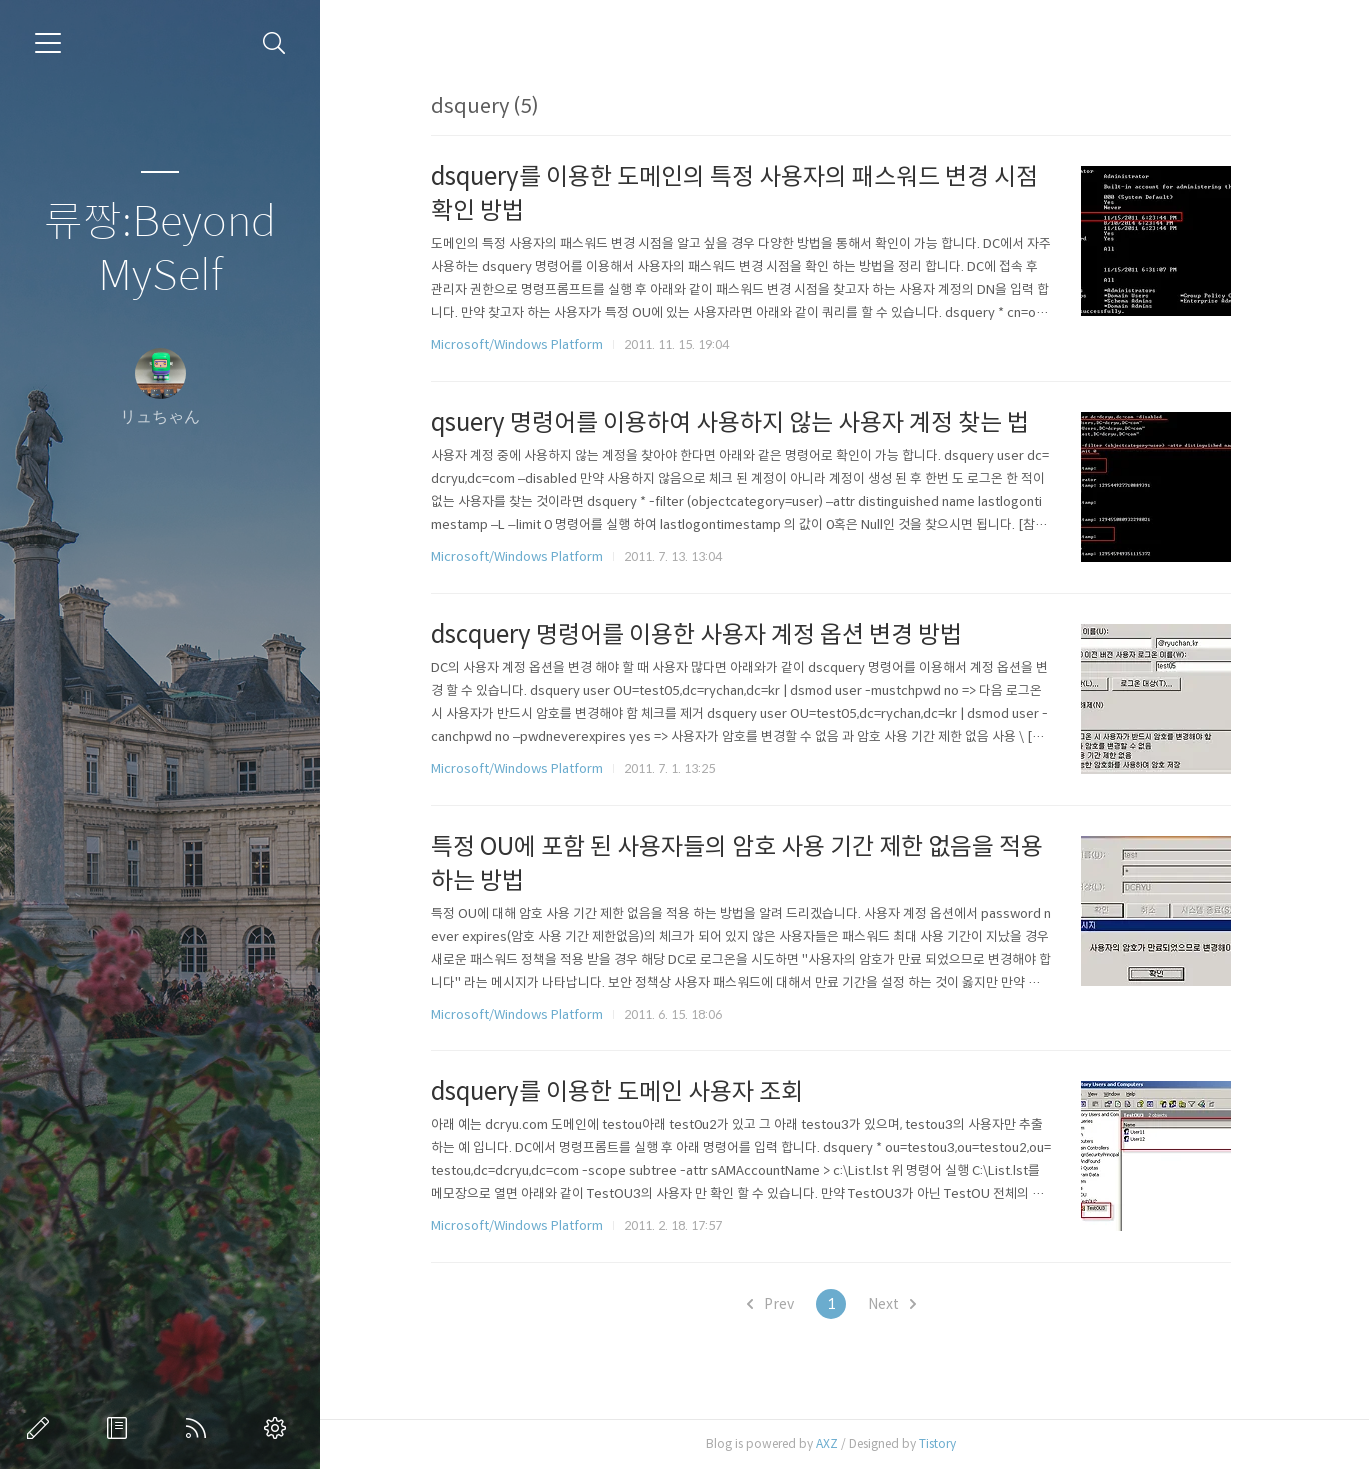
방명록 (121, 1428)
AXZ (838, 1443)
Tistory (948, 1443)
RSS (200, 1428)
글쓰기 (42, 1428)
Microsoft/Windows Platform (528, 344)
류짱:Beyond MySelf (160, 249)
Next (902, 1304)
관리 (279, 1428)
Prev (780, 1304)
